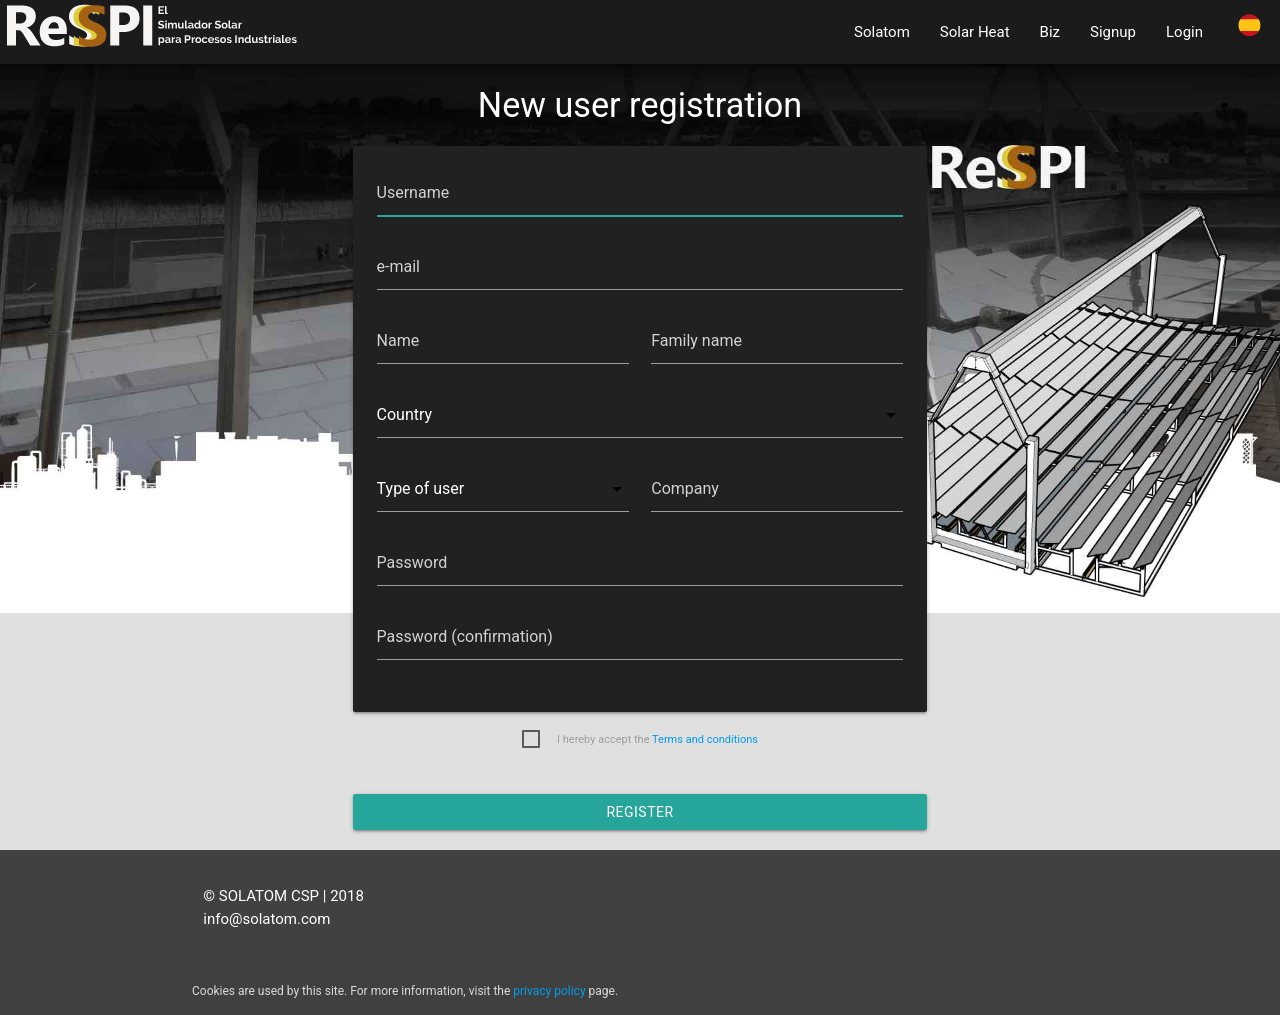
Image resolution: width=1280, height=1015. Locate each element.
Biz (1050, 32)
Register (639, 812)
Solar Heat (975, 32)
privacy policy (549, 991)
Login (1184, 32)
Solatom (882, 32)
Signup (1113, 32)
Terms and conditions (705, 739)
